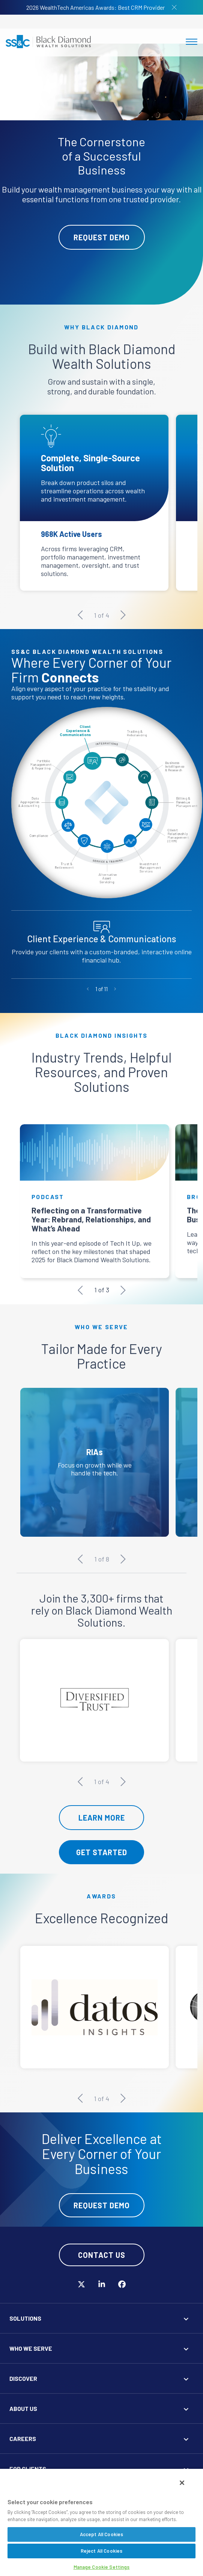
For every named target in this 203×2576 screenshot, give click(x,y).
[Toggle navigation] (191, 42)
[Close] (182, 2482)
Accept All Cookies (101, 2534)
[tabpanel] (101, 174)
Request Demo (102, 237)
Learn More (101, 1820)
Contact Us (101, 2258)
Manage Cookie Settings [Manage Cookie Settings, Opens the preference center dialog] (102, 2567)
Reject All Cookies (101, 2551)
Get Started (101, 1855)
